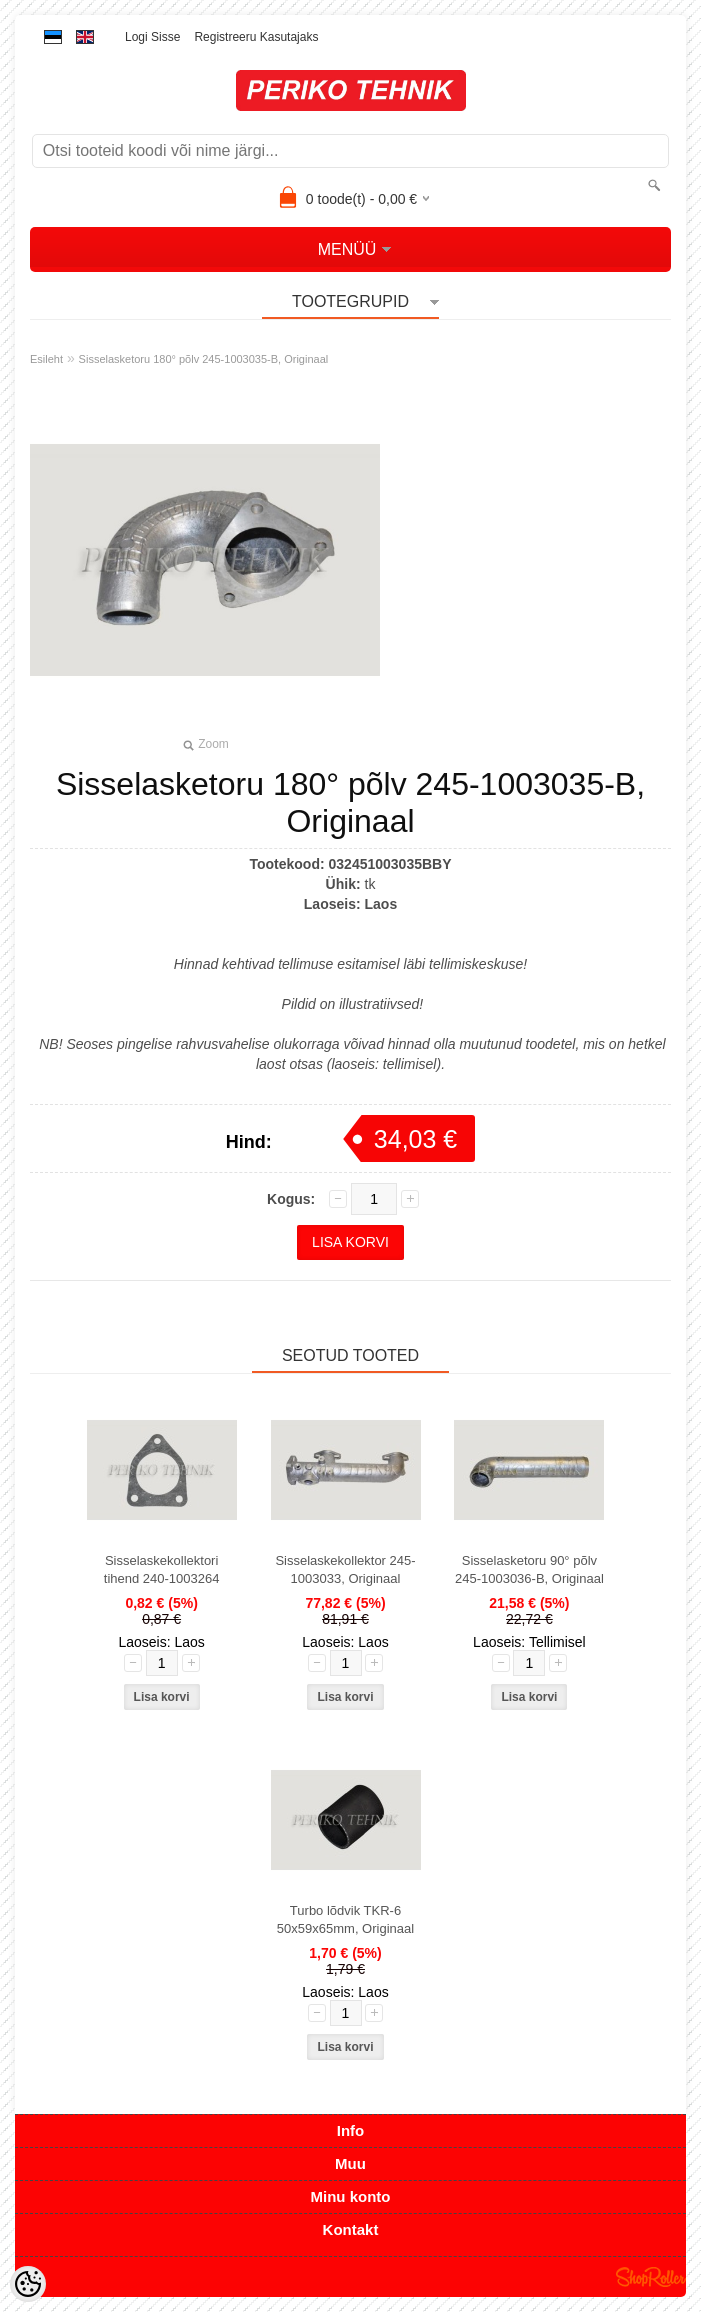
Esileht (46, 359)
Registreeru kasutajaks (256, 37)
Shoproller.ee (651, 2277)
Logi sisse (152, 37)
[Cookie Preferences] (28, 2284)
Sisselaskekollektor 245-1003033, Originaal (345, 1569)
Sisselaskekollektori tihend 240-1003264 (162, 1569)
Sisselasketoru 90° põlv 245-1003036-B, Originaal (529, 1569)
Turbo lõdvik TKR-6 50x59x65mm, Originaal (345, 1919)
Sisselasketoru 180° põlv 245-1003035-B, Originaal (204, 359)
